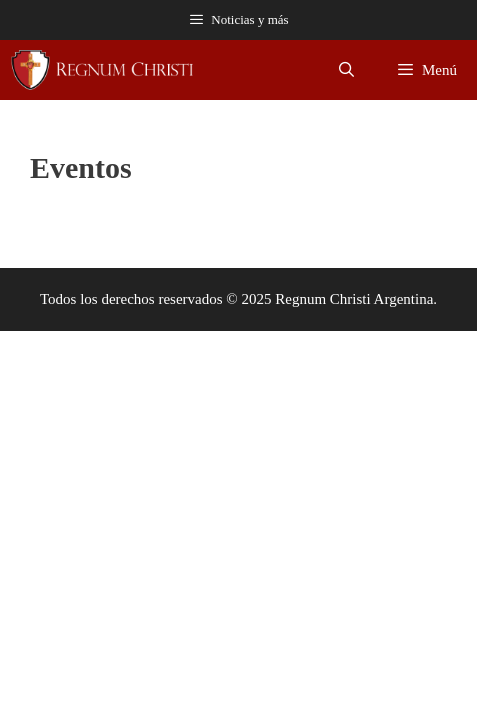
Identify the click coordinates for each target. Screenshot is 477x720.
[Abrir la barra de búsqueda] (346, 70)
